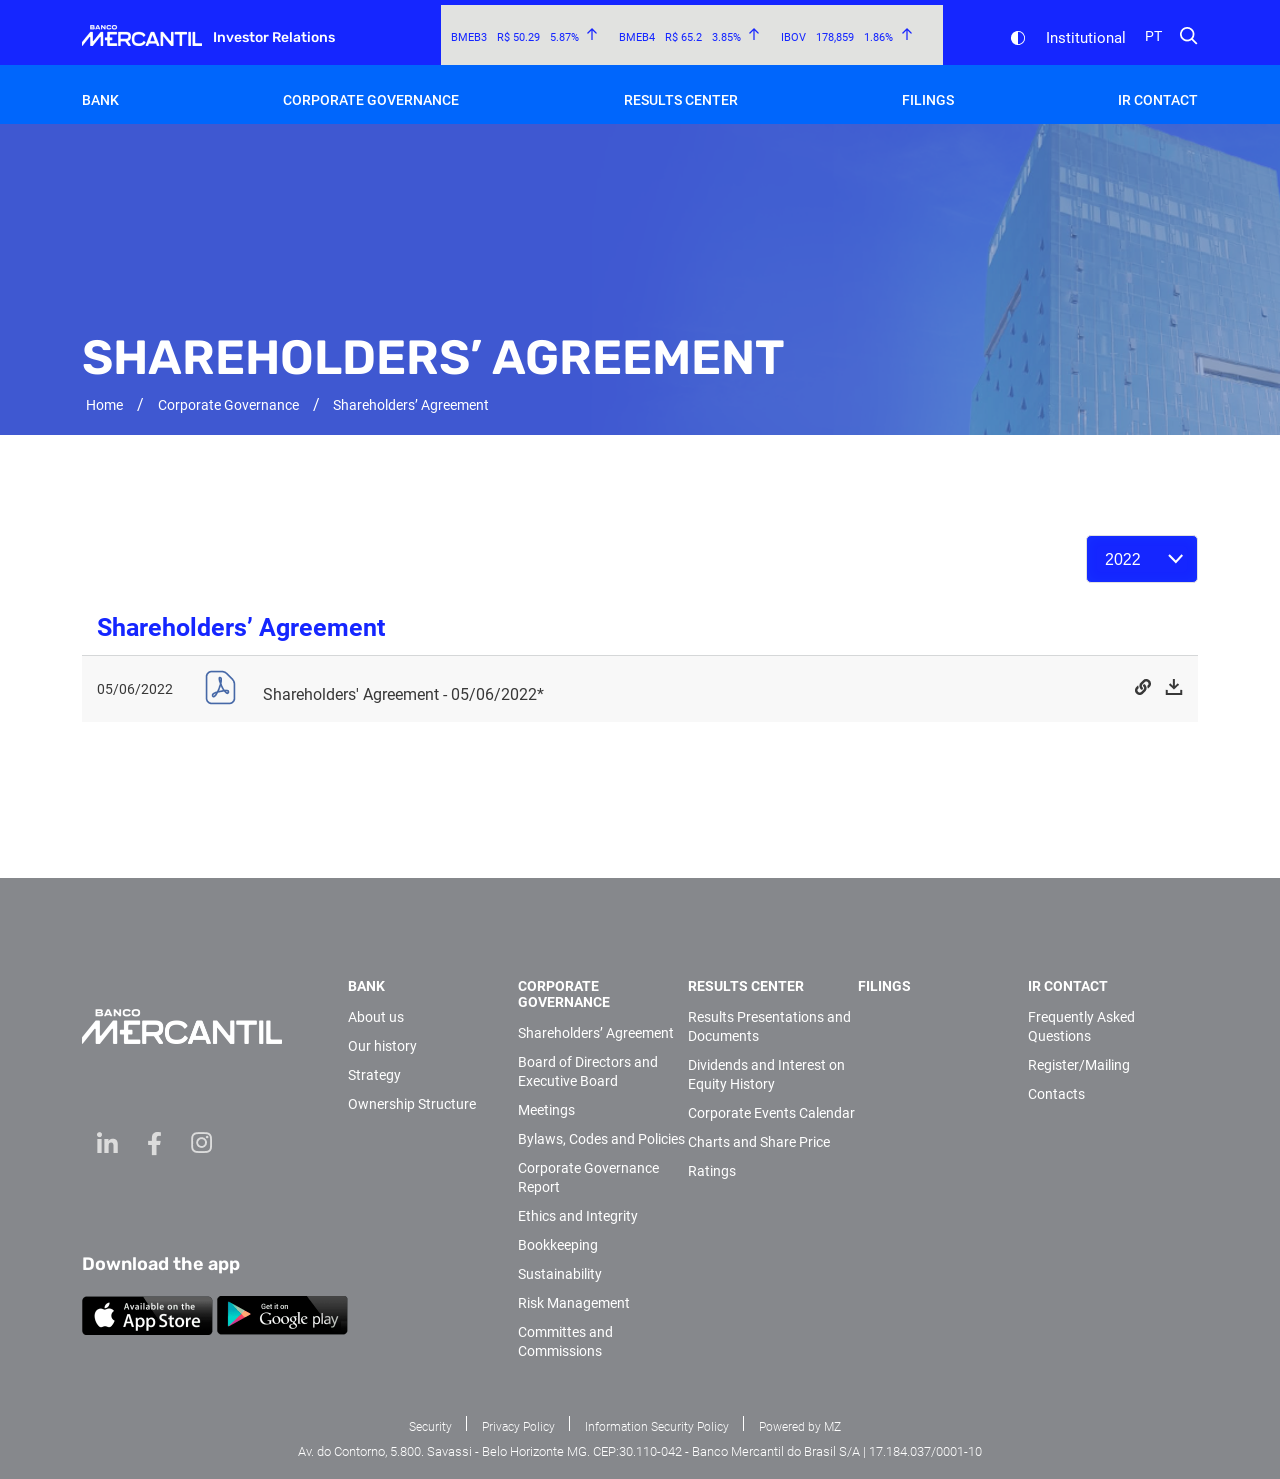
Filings (928, 100)
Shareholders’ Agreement (596, 1033)
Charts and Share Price (759, 1142)
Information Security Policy (657, 1427)
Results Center (681, 100)
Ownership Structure (412, 1104)
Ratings (712, 1171)
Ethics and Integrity (578, 1216)
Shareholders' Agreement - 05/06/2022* (403, 694)
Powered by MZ (800, 1427)
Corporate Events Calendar (771, 1113)
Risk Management (574, 1303)
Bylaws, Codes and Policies (601, 1139)
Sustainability (560, 1274)
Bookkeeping (558, 1245)
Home (104, 405)
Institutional (1086, 38)
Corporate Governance (371, 100)
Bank (100, 100)
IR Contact (1158, 100)
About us (376, 1017)
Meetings (546, 1110)
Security (430, 1427)
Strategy (374, 1075)
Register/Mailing (1079, 1065)
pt (1153, 36)
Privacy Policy (518, 1427)
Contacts (1056, 1094)
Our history (382, 1046)
